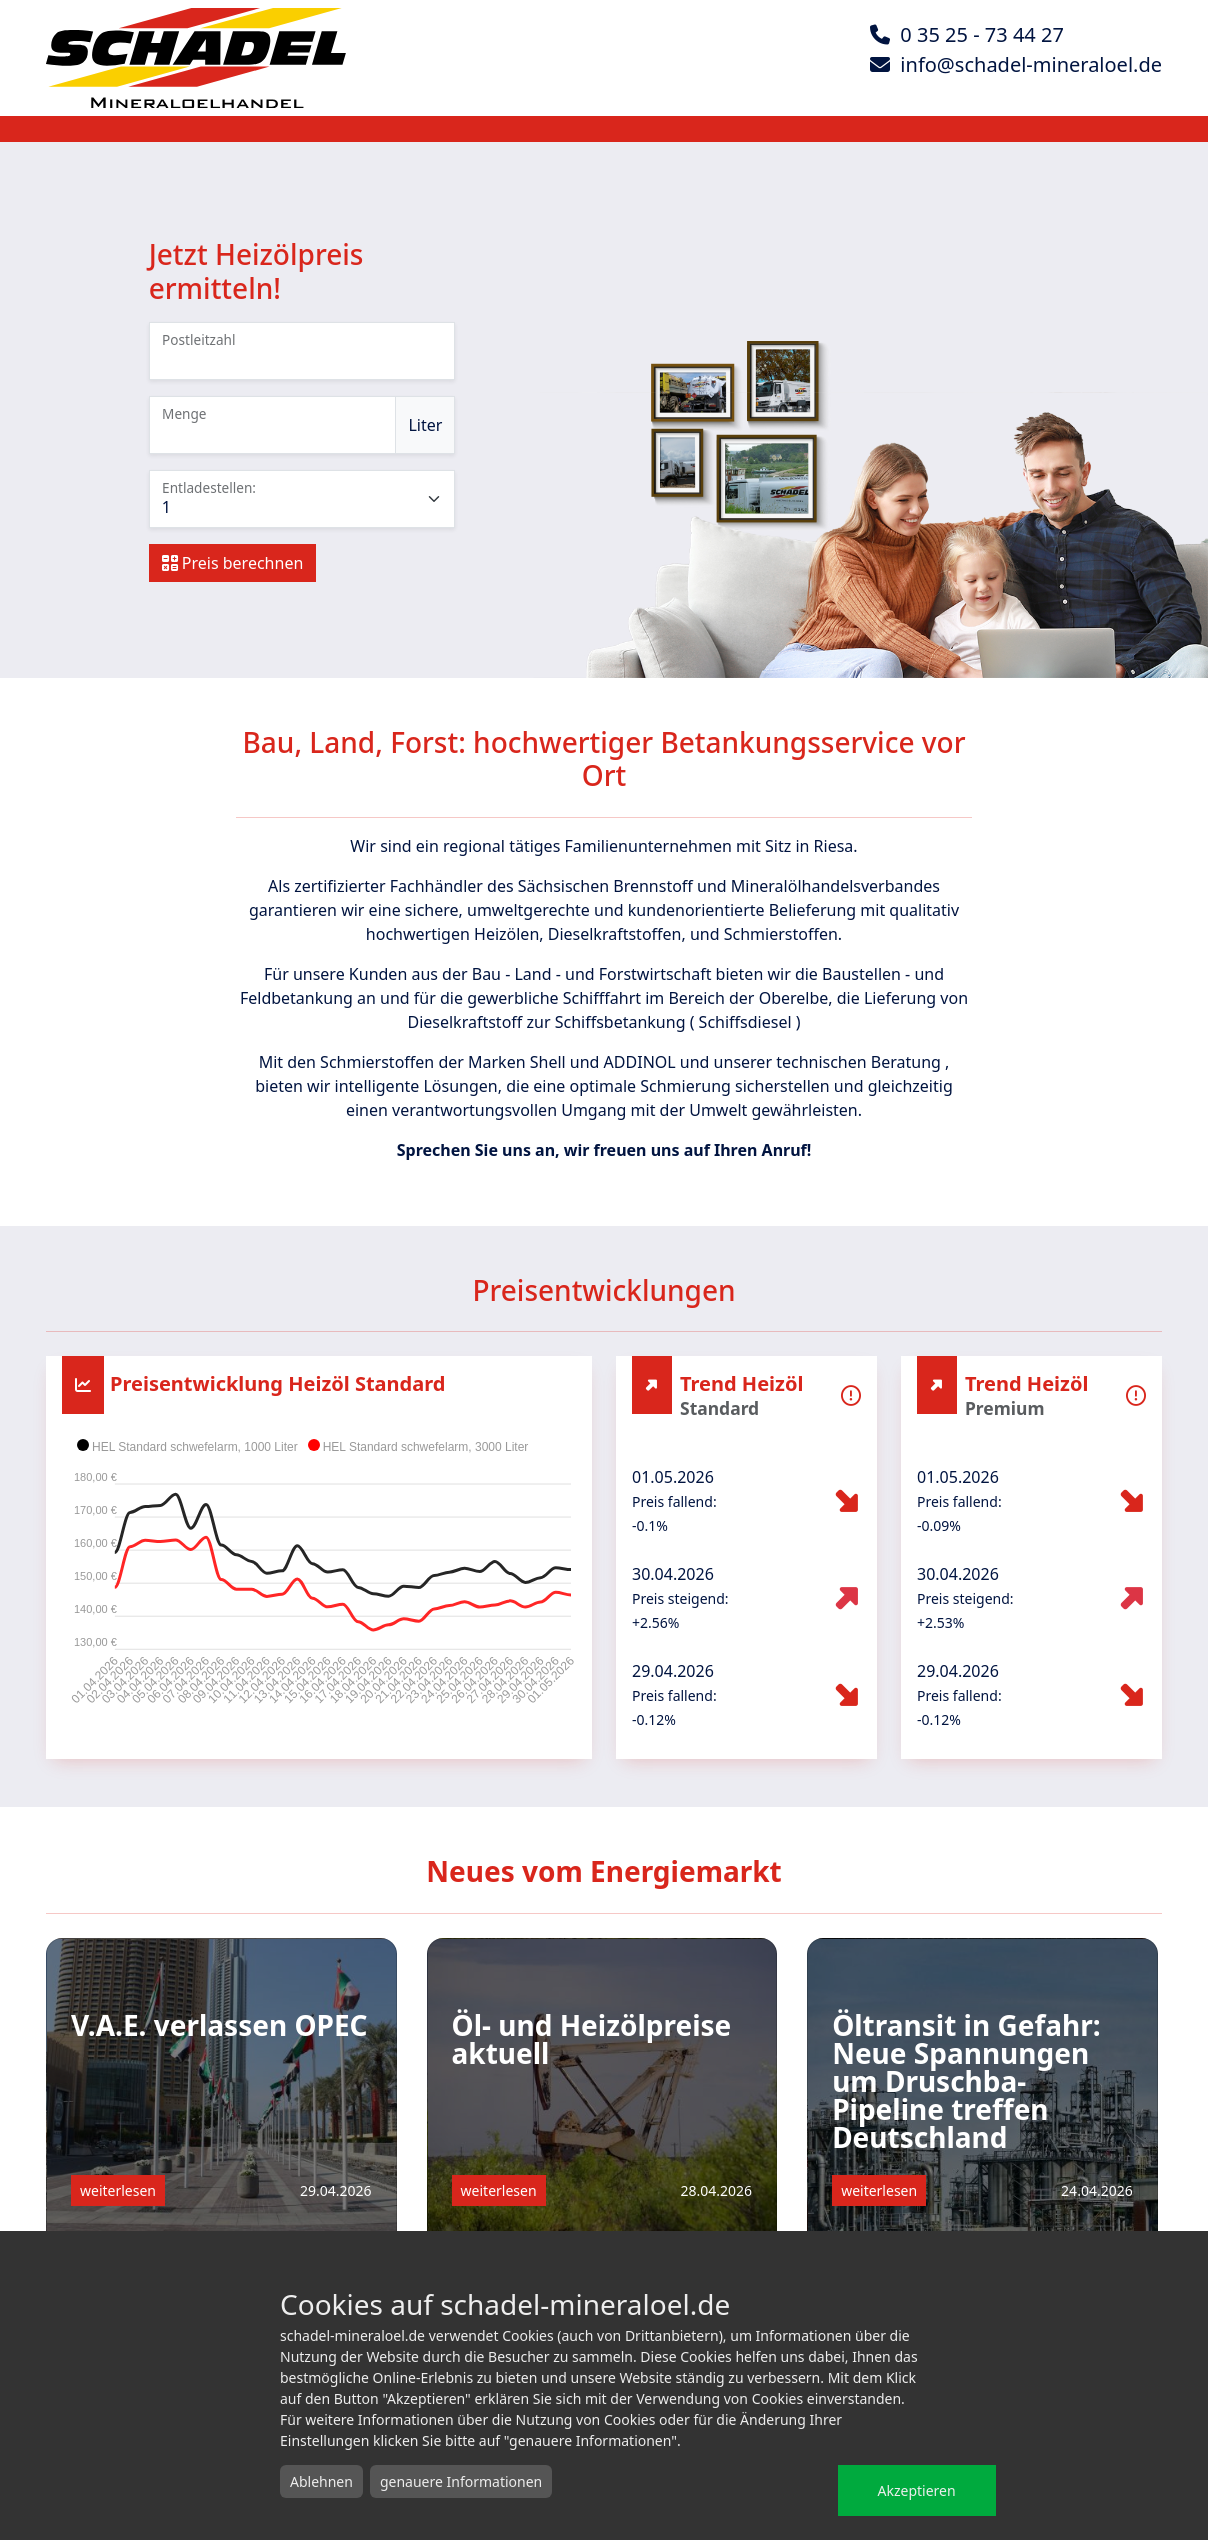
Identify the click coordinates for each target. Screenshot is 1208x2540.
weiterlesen (118, 2190)
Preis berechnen (233, 563)
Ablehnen (321, 2481)
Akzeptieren (917, 2490)
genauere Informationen (461, 2481)
